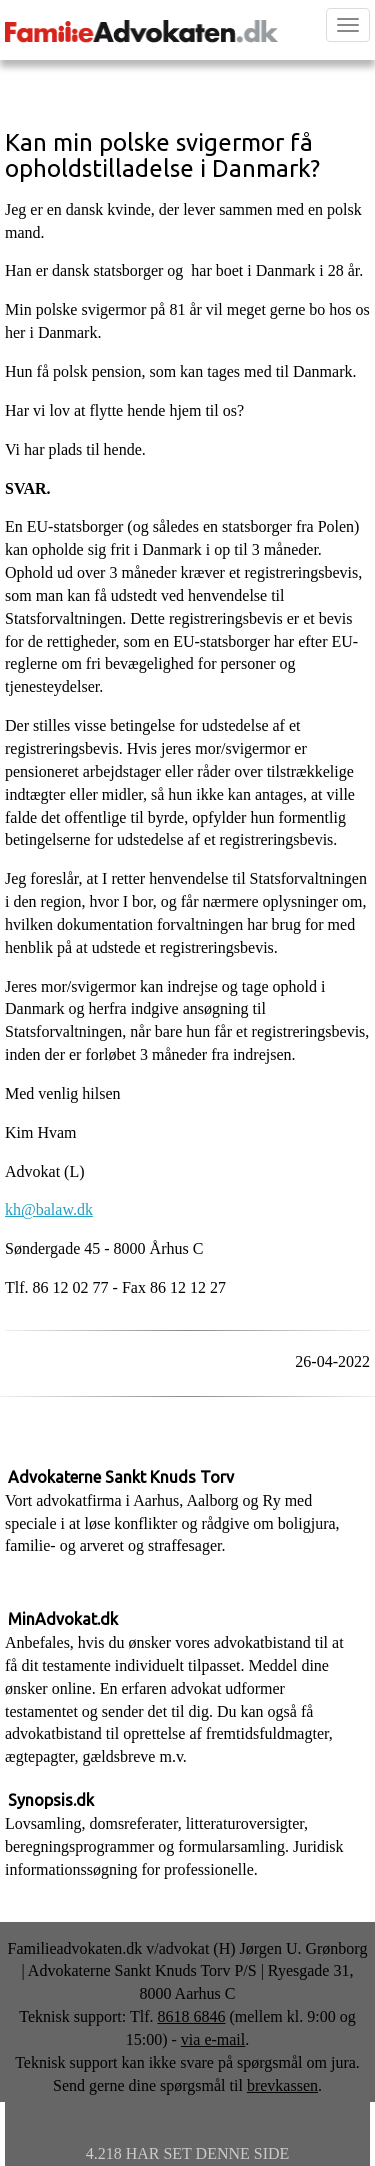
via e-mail (213, 2039)
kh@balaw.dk (49, 1209)
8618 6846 (191, 2016)
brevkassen (282, 2085)
